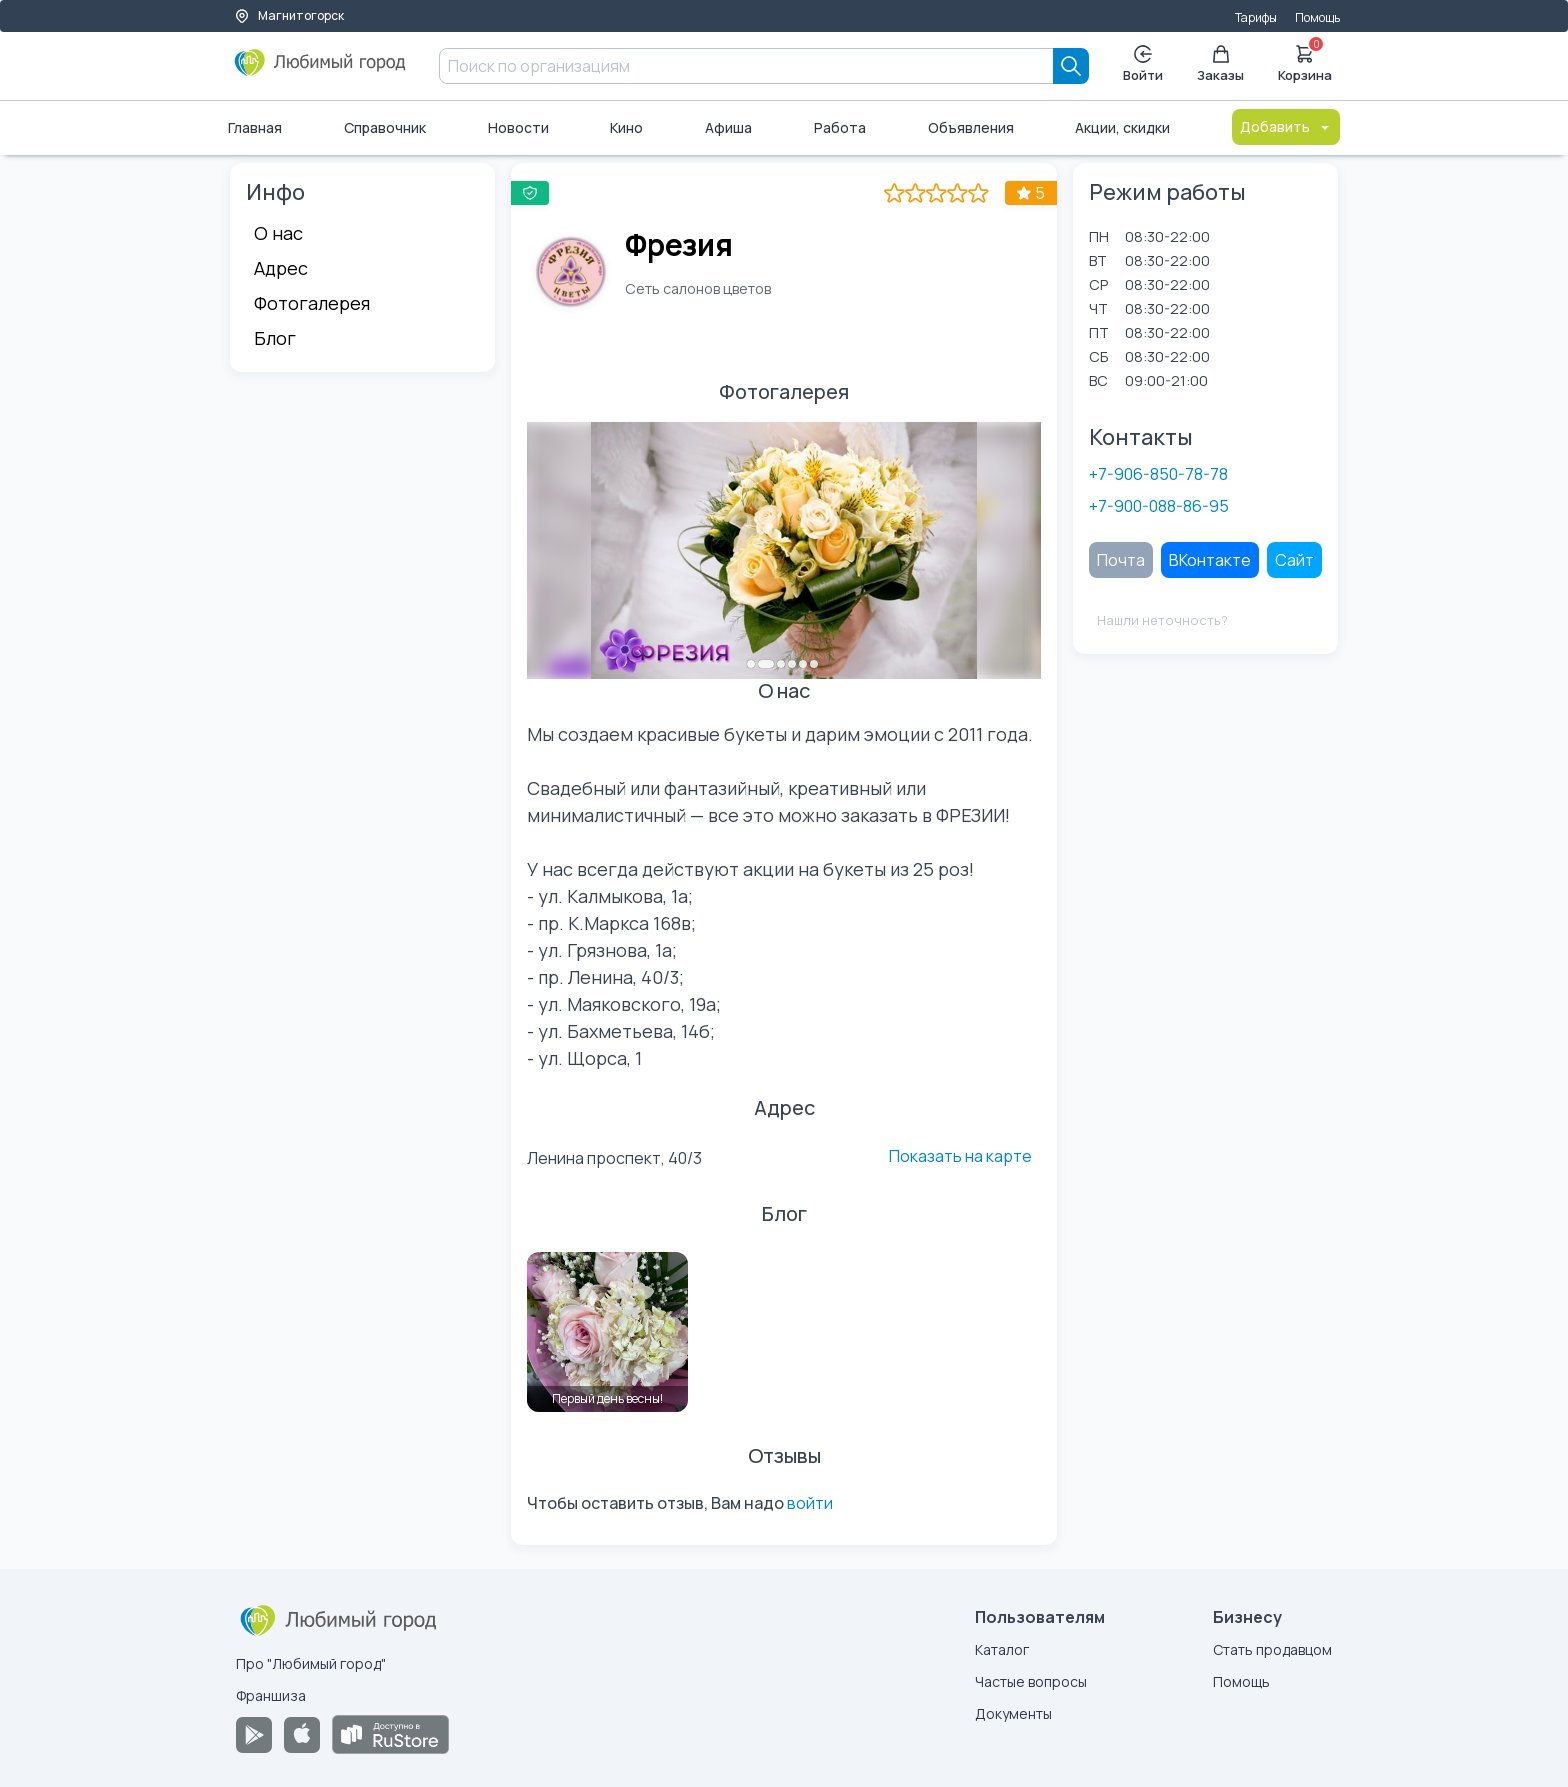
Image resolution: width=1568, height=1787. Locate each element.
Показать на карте (960, 1156)
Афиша (728, 127)
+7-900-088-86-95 (1159, 506)
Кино (626, 127)
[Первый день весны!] (607, 1332)
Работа (840, 127)
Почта (1121, 560)
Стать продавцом (1272, 1649)
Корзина (1305, 62)
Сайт (1294, 560)
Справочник (385, 127)
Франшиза (271, 1695)
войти (810, 1503)
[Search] (1071, 66)
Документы (1013, 1713)
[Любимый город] (320, 70)
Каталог (1002, 1649)
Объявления (971, 127)
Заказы (1220, 64)
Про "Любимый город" (311, 1663)
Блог (275, 338)
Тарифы (1256, 17)
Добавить (1286, 126)
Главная (255, 127)
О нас (278, 233)
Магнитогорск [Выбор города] (289, 15)
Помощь (1317, 17)
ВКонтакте (1210, 560)
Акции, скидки (1122, 127)
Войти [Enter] (1143, 64)
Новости (518, 127)
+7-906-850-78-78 (1158, 474)
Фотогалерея (312, 303)
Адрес (281, 268)
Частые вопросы (1031, 1681)
